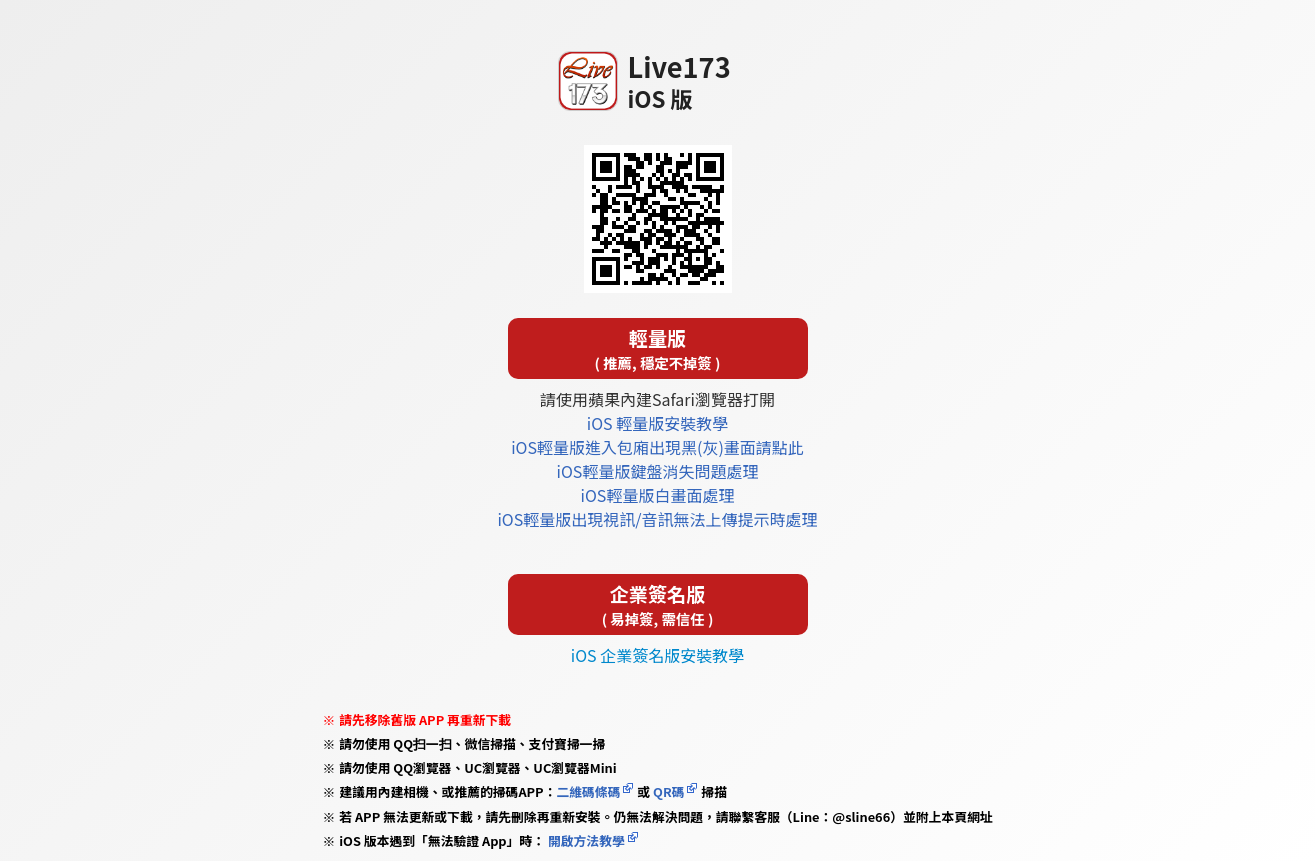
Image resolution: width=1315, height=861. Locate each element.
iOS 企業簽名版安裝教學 (657, 655)
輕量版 (658, 348)
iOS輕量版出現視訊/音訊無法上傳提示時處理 (657, 519)
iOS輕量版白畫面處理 (658, 495)
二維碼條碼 (588, 791)
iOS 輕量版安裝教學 (657, 423)
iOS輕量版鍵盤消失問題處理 (658, 471)
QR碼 (668, 791)
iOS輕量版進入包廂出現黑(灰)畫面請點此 (657, 447)
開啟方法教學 (585, 840)
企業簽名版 (658, 604)
